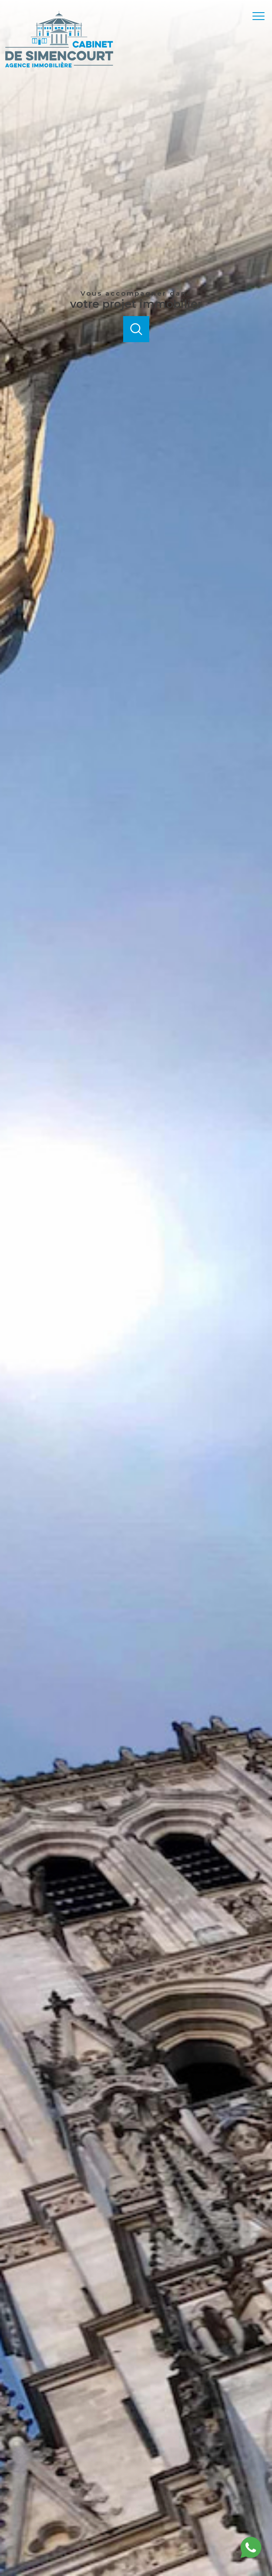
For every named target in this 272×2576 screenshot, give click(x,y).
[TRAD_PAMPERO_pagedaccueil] (59, 65)
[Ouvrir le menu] (261, 16)
